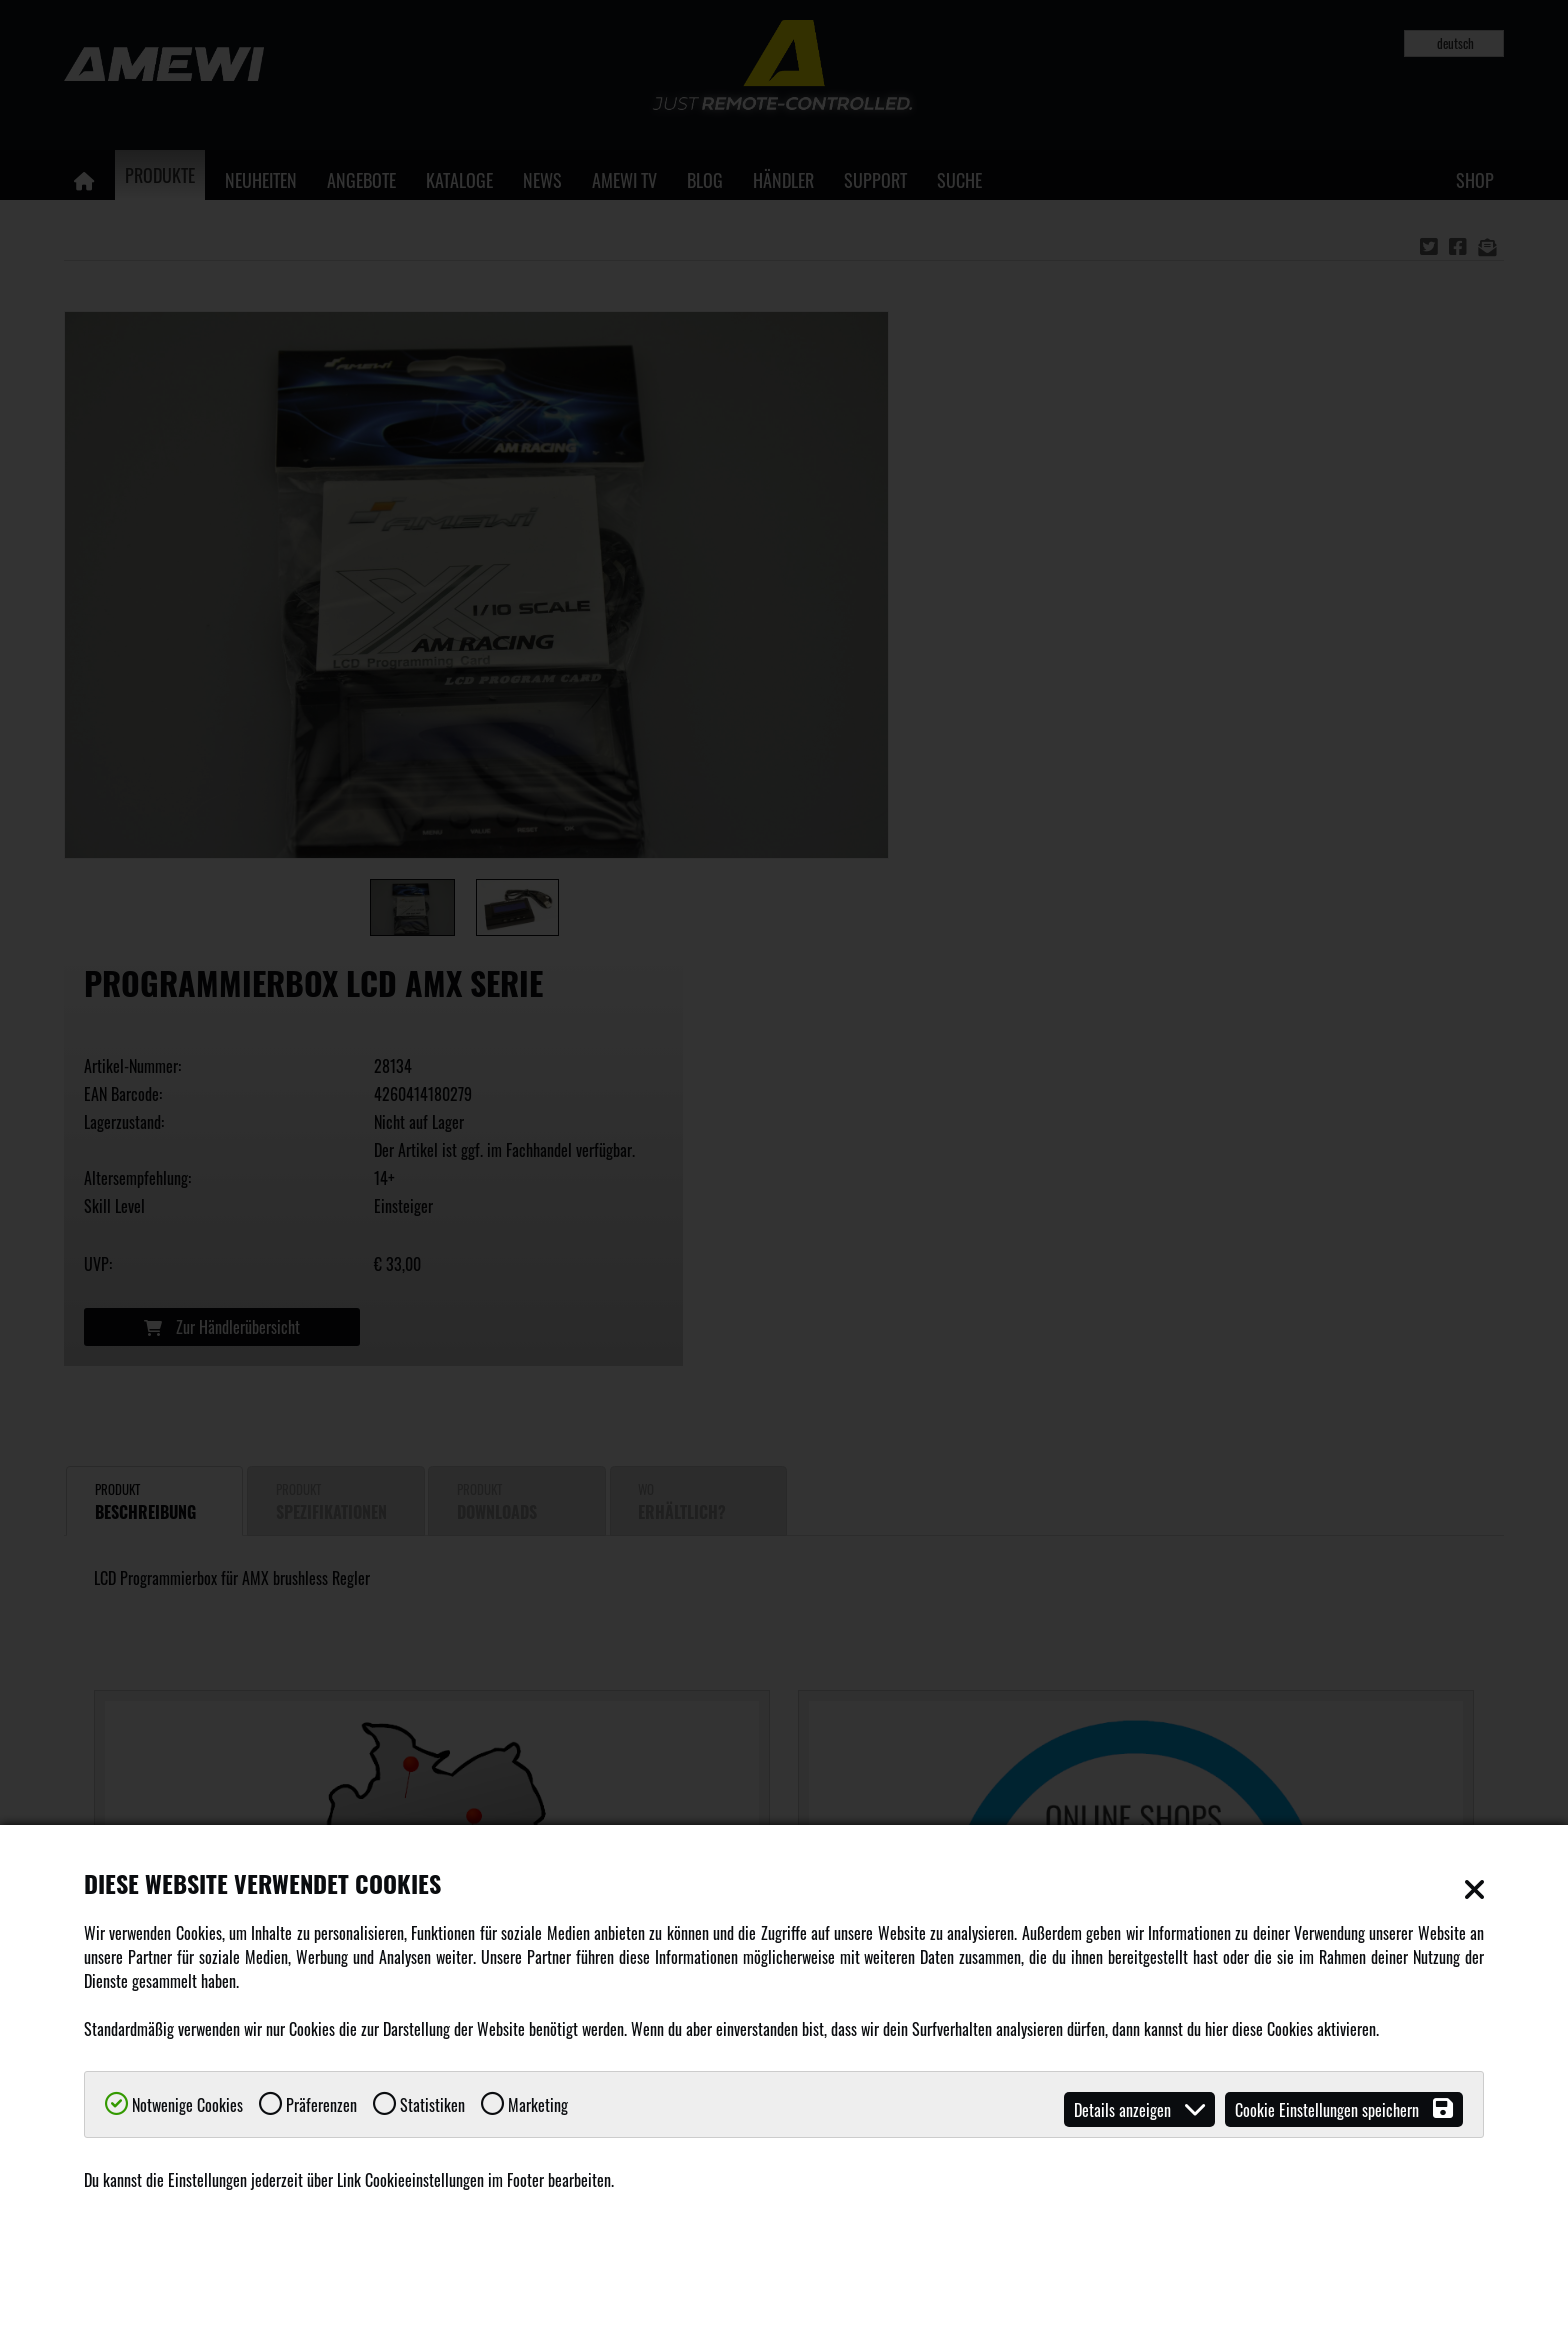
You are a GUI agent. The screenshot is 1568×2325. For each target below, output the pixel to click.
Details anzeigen (1139, 2109)
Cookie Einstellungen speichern (1344, 2109)
